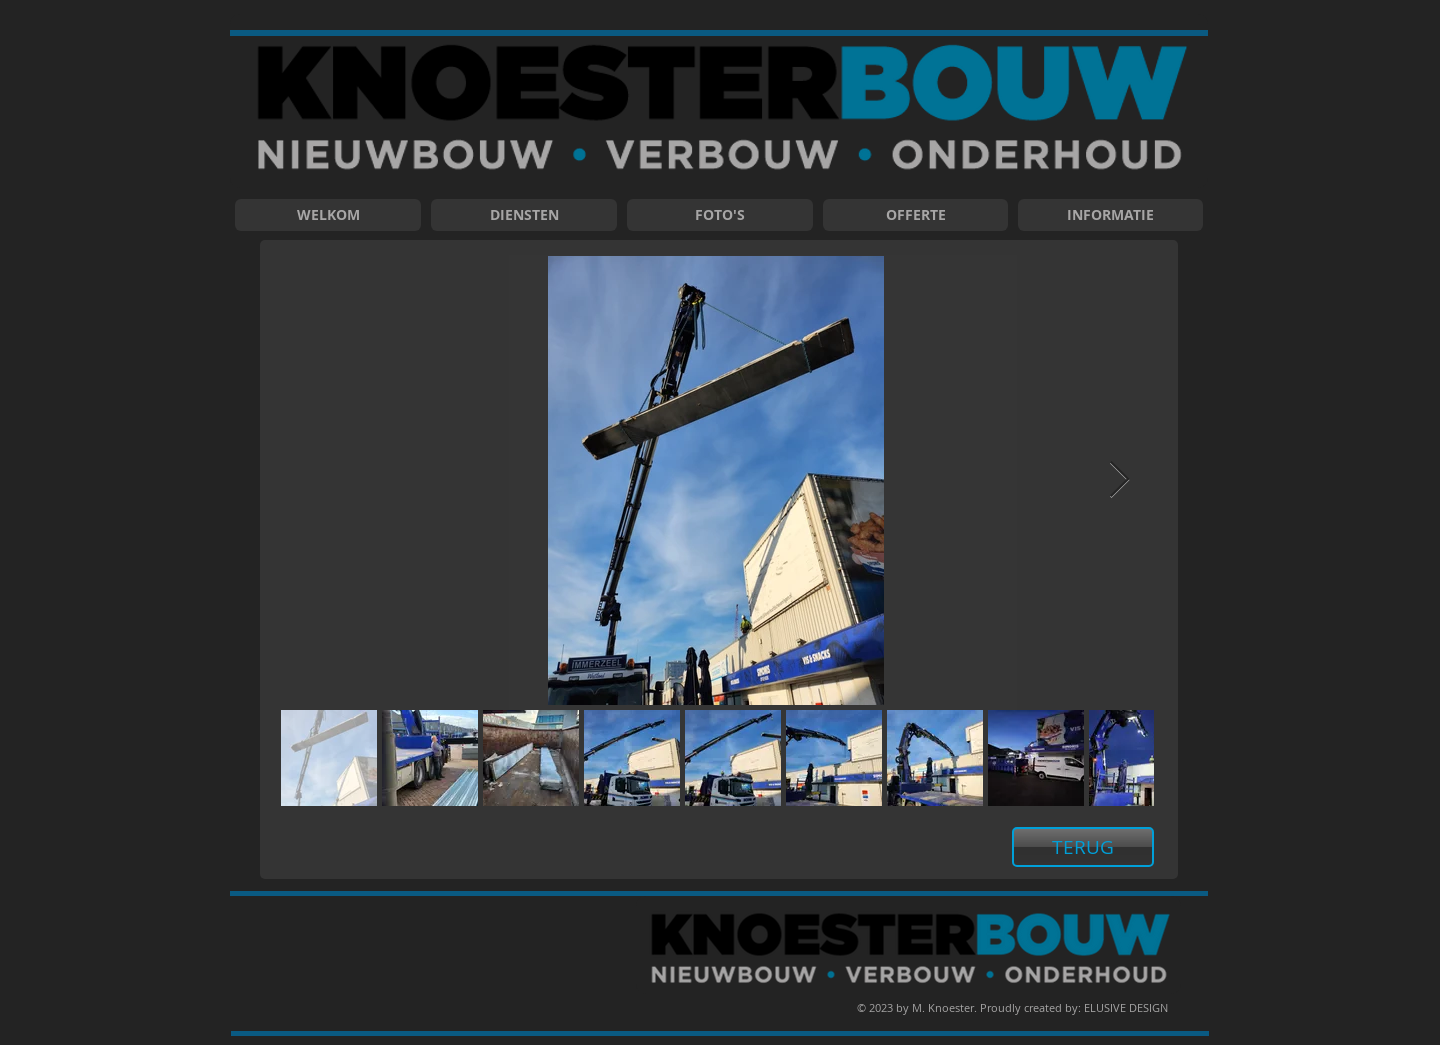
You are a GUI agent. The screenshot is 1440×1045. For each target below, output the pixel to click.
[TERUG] (1083, 847)
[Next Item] (1119, 480)
